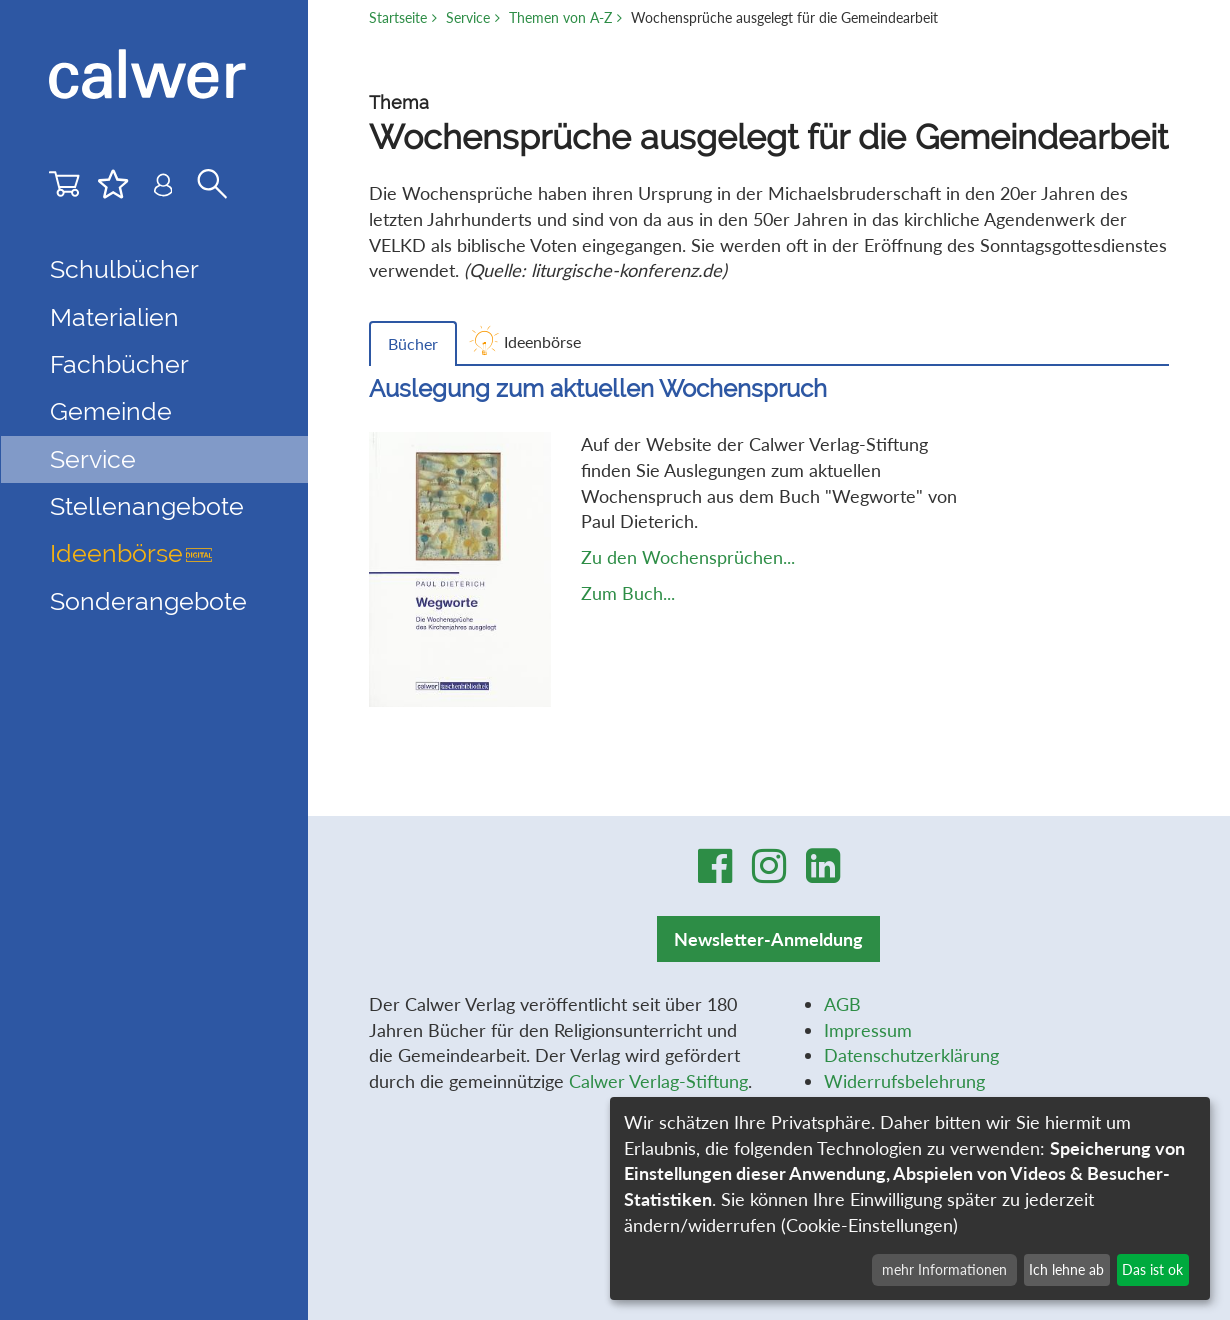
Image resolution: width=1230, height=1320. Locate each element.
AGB (842, 1004)
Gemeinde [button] (111, 411)
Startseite (398, 17)
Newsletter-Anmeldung (768, 939)
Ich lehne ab (1066, 1269)
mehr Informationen (944, 1269)
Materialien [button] (114, 317)
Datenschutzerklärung (911, 1055)
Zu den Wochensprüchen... (688, 557)
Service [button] (93, 459)
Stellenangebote (147, 506)
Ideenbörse (131, 553)
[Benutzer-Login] (163, 189)
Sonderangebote (148, 601)
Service (468, 17)
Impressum (868, 1030)
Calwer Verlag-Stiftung (658, 1081)
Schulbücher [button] (124, 269)
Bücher (413, 343)
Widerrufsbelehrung (904, 1081)
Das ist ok (1152, 1269)
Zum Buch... (628, 593)
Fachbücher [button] (119, 364)
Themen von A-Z (560, 17)
